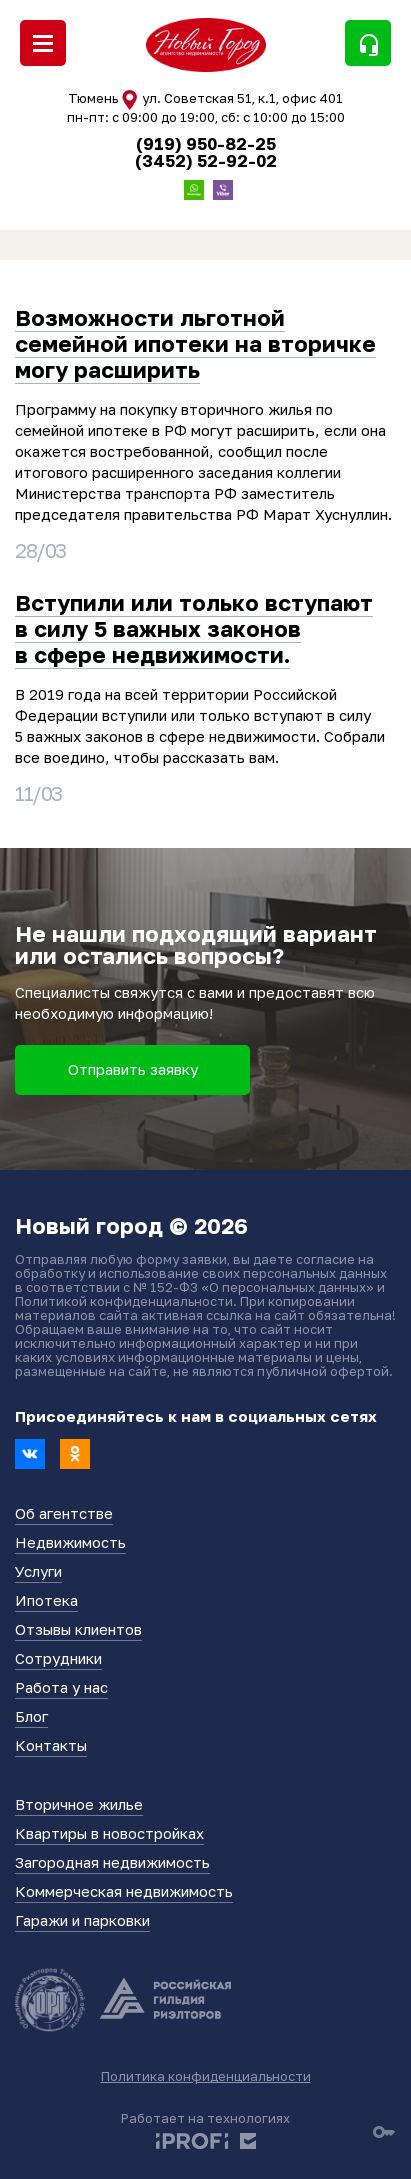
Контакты (51, 1745)
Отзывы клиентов (78, 1629)
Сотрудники (58, 1658)
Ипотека (46, 1600)
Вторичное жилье (79, 1804)
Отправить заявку (133, 1069)
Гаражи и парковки (82, 1920)
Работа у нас (61, 1687)
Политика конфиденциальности (206, 2076)
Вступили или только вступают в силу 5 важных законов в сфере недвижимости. (194, 629)
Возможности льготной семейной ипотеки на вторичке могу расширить (195, 344)
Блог (31, 1716)
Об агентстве (64, 1513)
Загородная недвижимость (112, 1862)
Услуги (38, 1571)
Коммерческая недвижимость (124, 1891)
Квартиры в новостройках (109, 1833)
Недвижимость (70, 1542)
